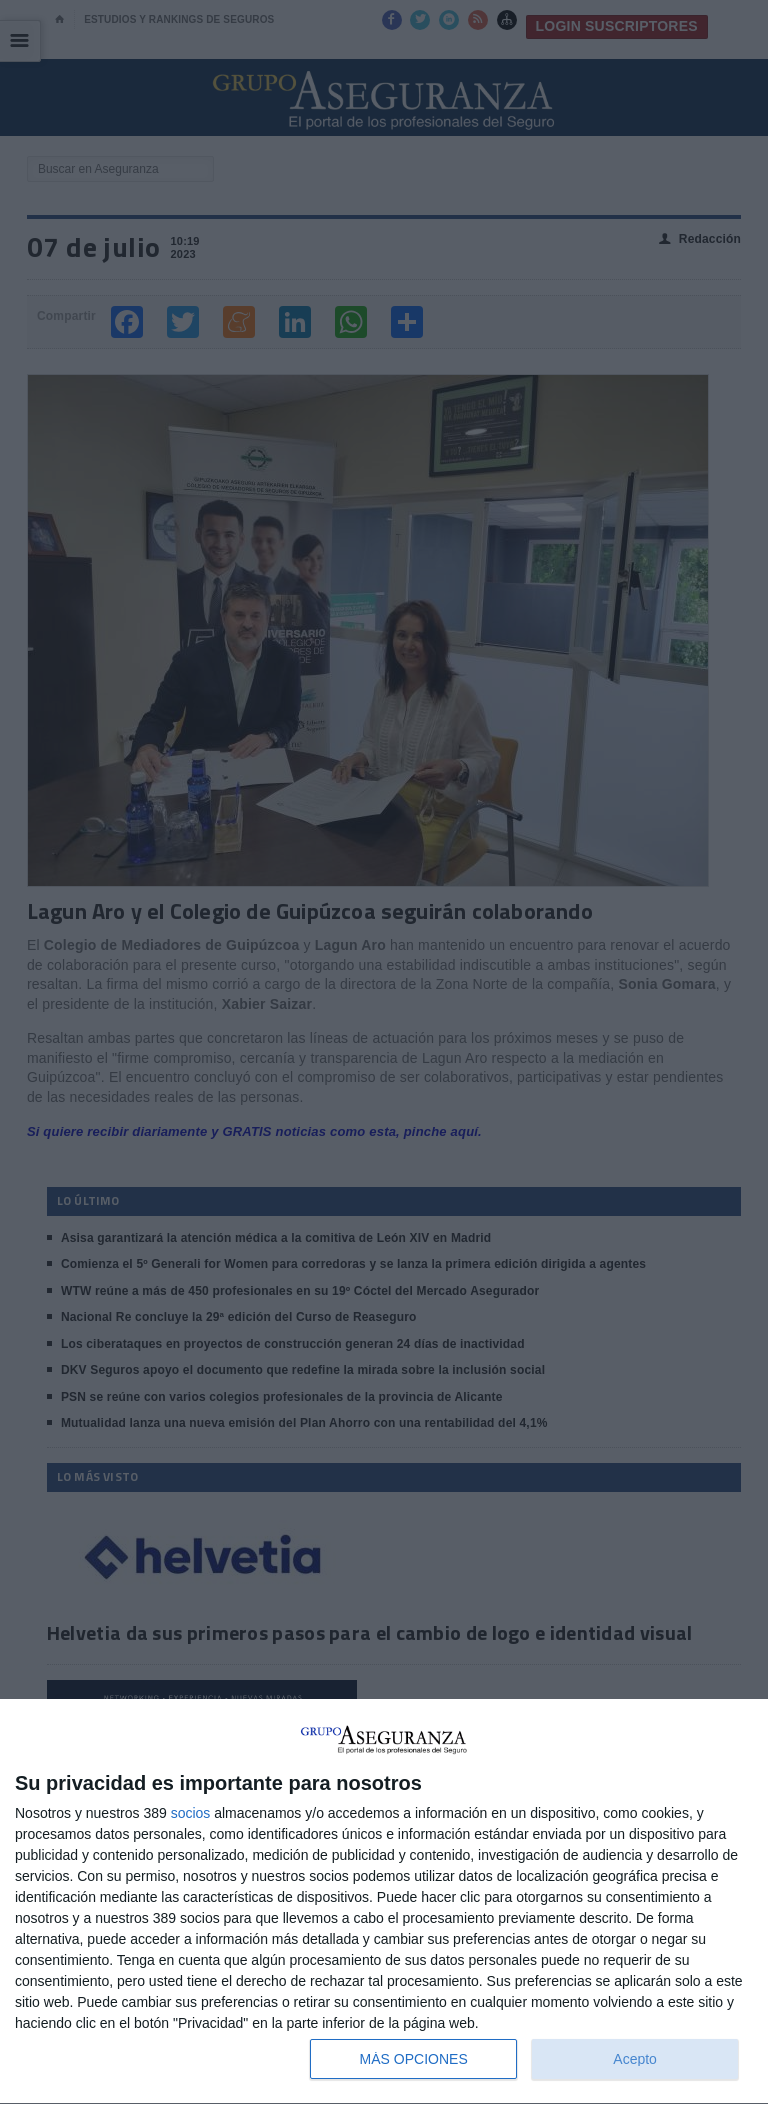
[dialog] (384, 1902)
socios (191, 1813)
